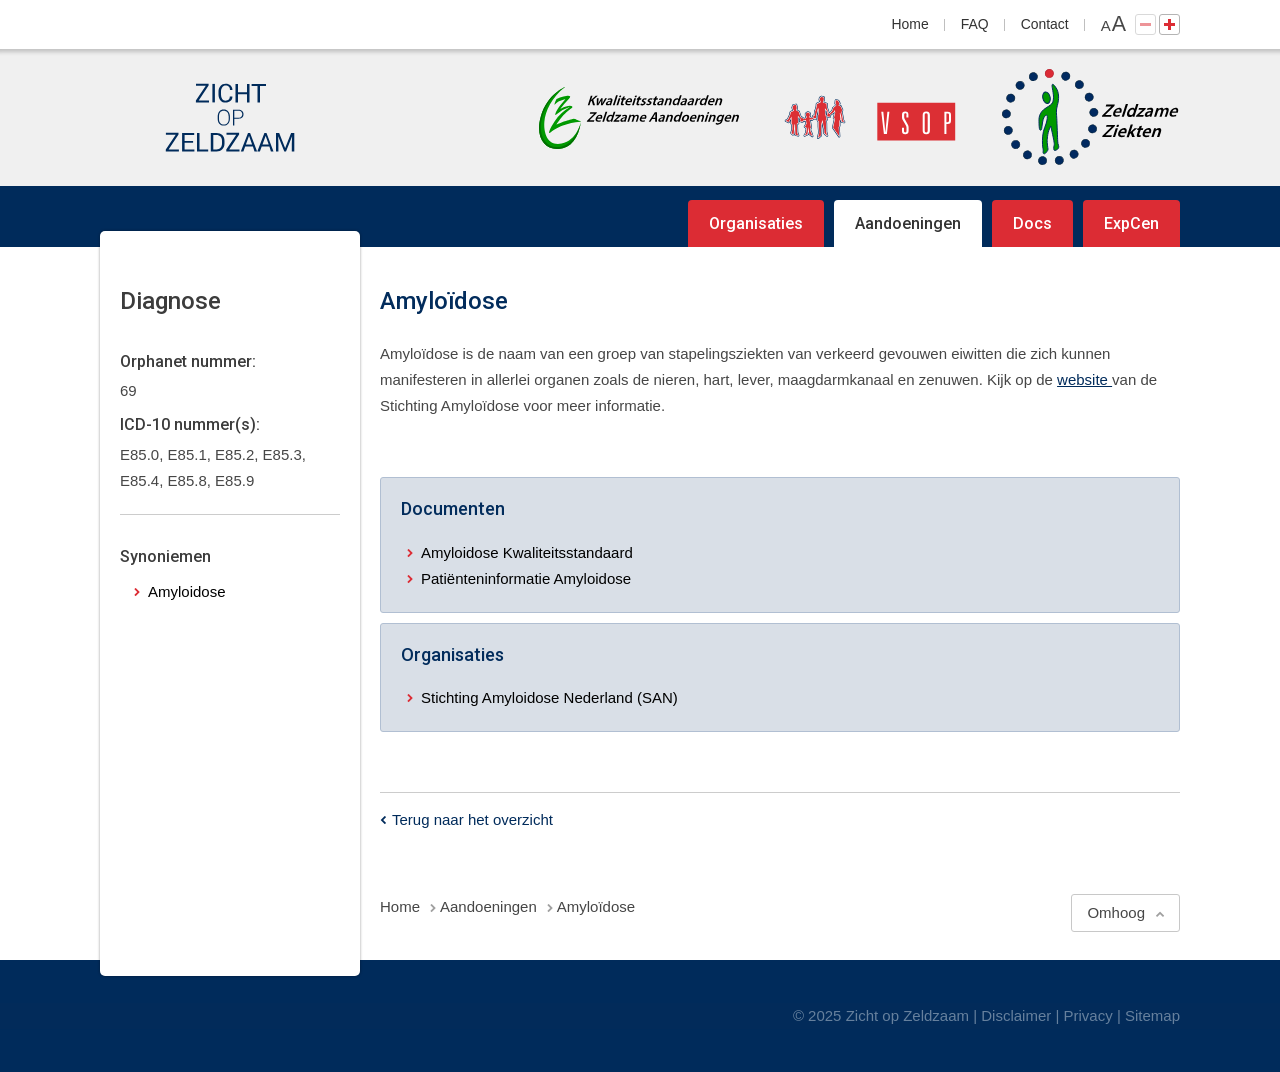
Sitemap (1152, 1015)
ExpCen (1131, 223)
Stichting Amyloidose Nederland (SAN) (549, 697)
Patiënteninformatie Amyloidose (526, 578)
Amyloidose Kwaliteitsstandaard (527, 552)
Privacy (1088, 1015)
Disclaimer (1016, 1015)
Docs (1032, 223)
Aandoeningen (908, 223)
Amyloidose (187, 591)
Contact (1045, 24)
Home (910, 24)
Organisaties (756, 223)
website (1084, 379)
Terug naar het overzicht (472, 819)
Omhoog (1116, 912)
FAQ (975, 24)
